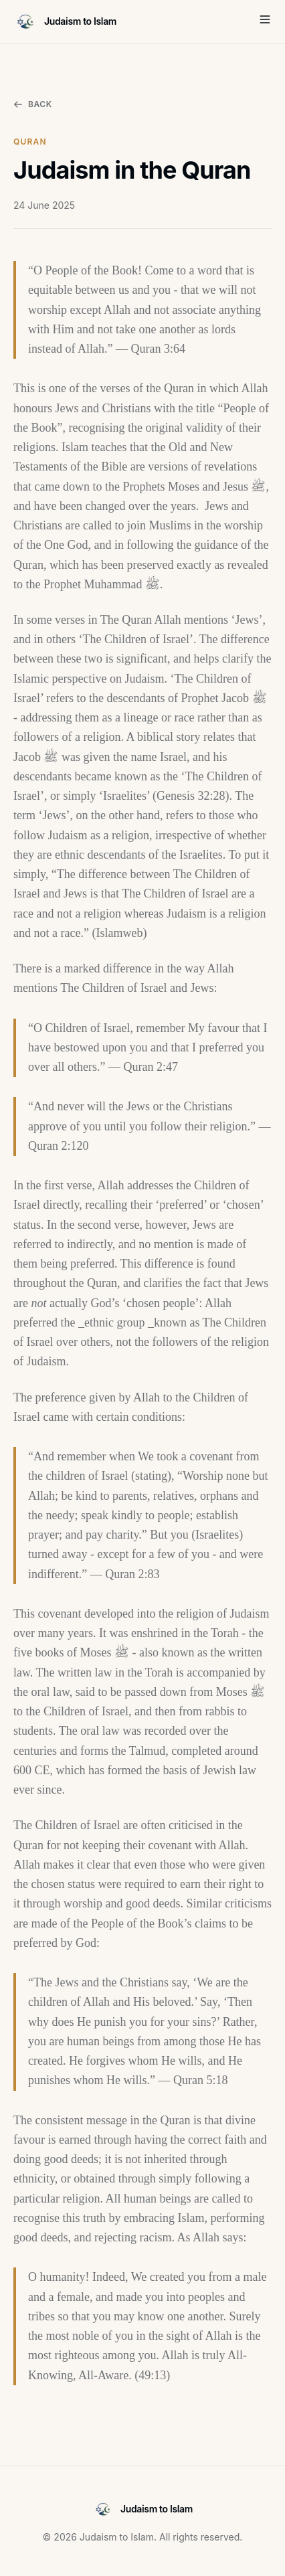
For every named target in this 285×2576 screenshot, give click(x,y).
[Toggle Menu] (265, 19)
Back (32, 104)
